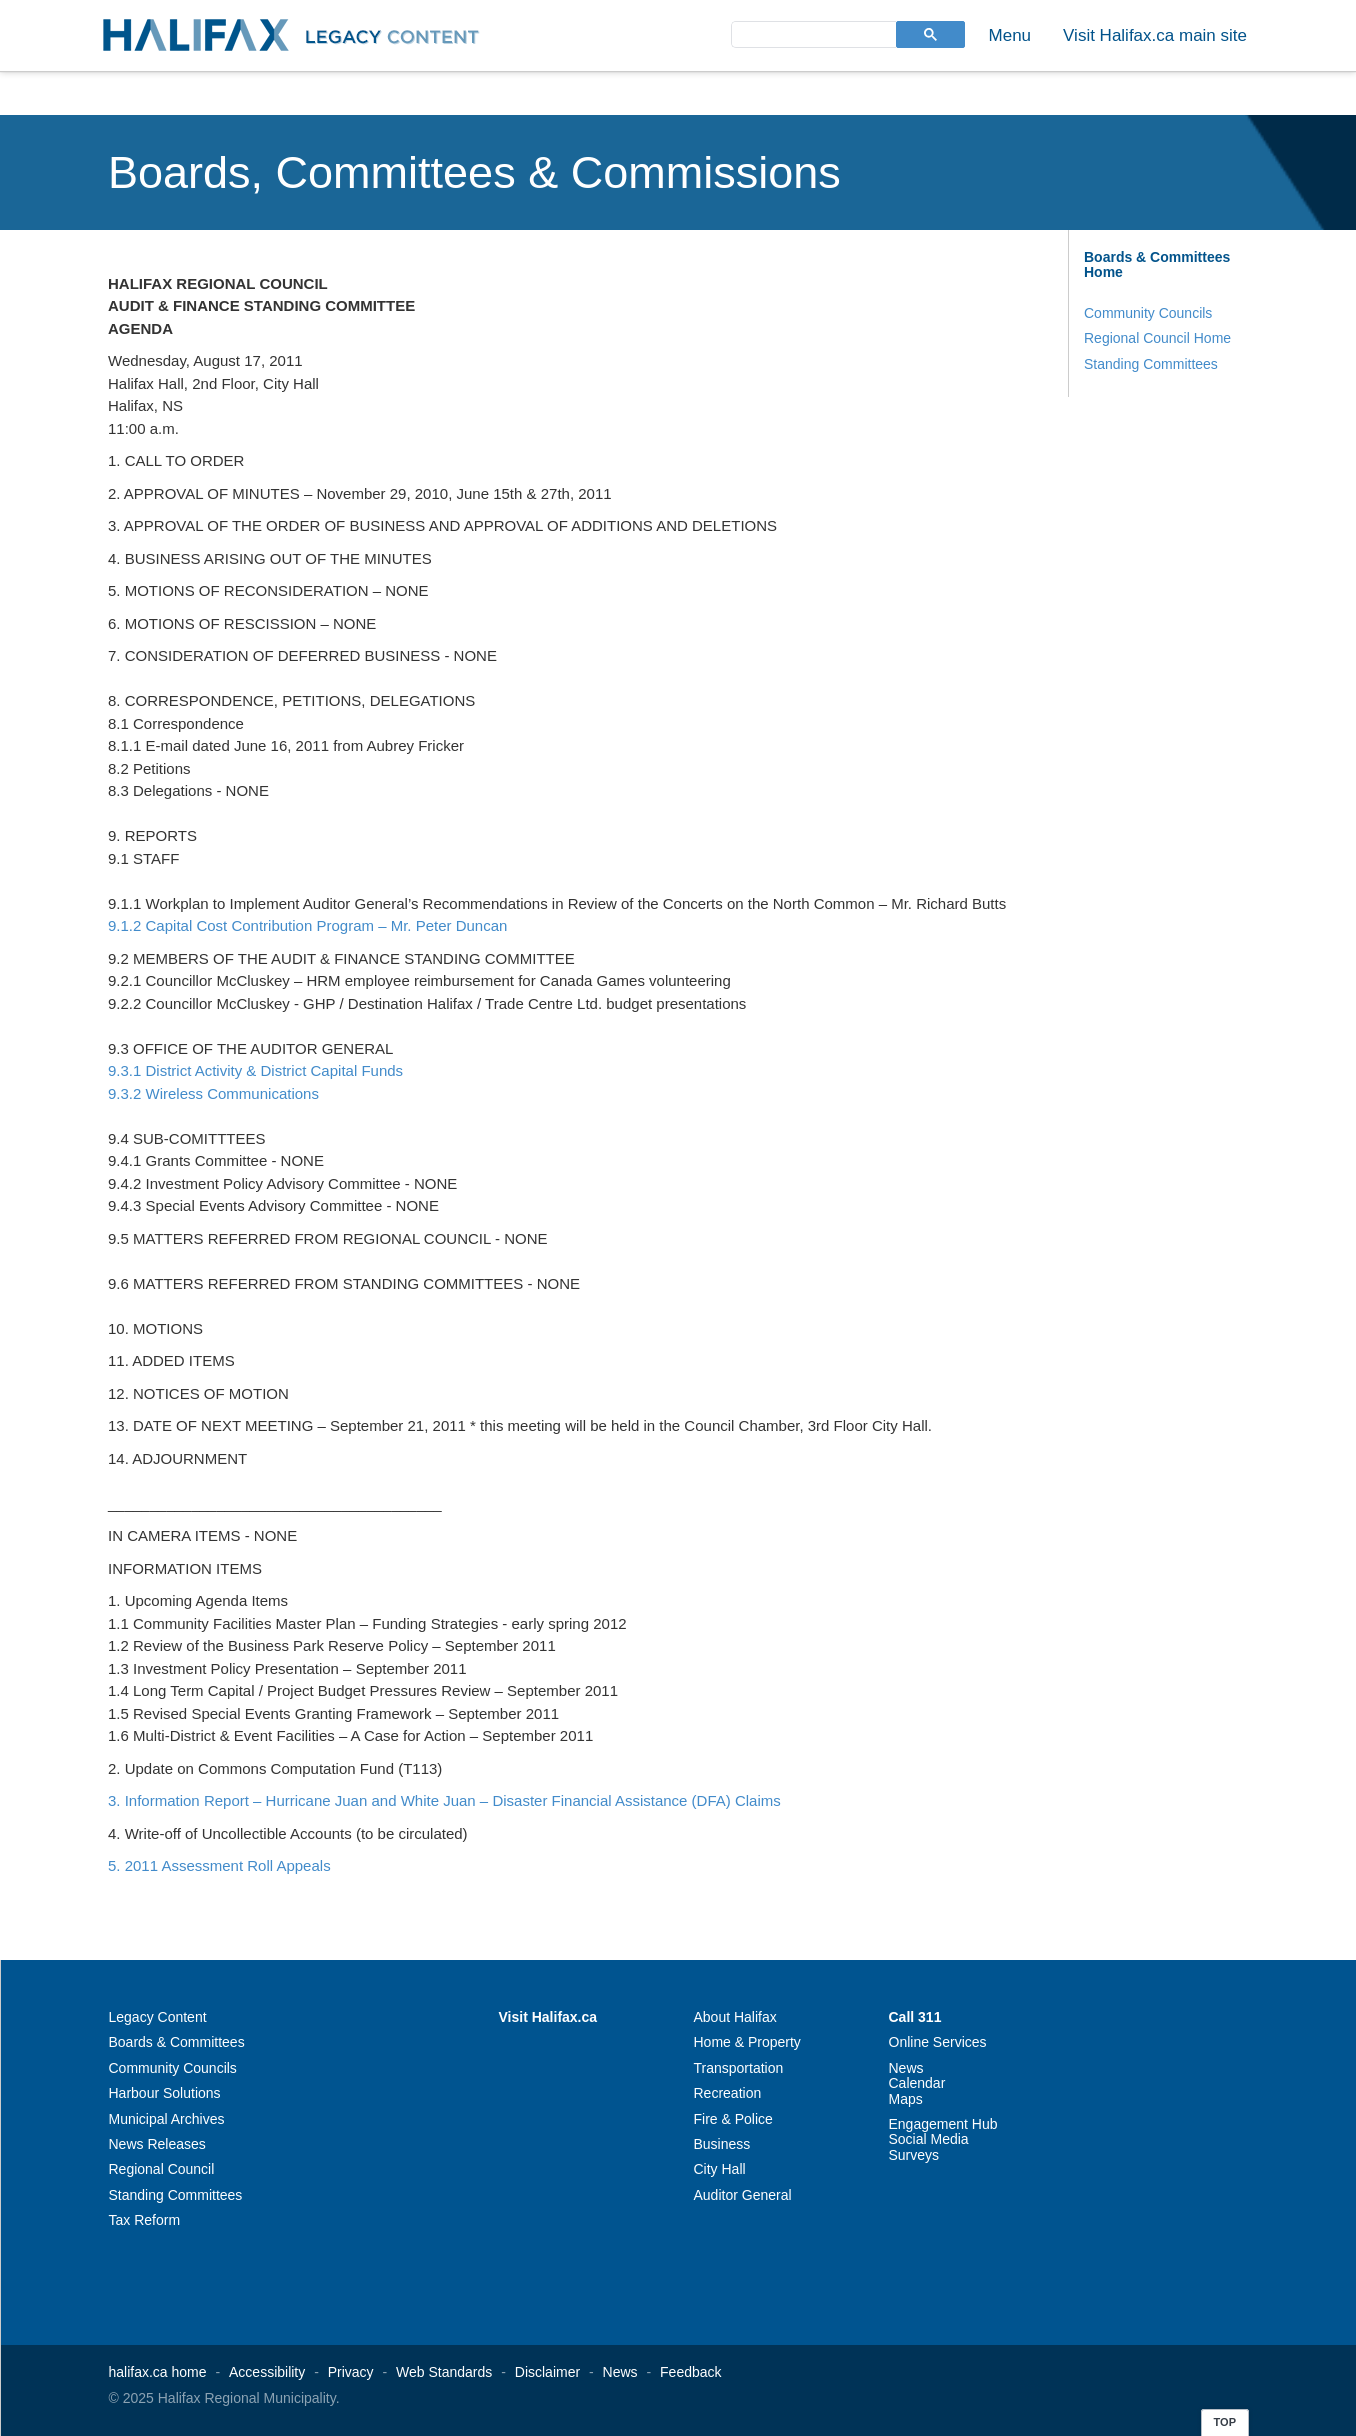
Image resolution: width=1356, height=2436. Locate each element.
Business (722, 2144)
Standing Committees (1151, 364)
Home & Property (747, 2042)
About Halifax (735, 2017)
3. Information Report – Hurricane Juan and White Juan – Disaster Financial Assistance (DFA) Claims (444, 1800)
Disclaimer (547, 2372)
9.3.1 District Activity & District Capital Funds (255, 1070)
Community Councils (1148, 313)
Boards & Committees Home (1157, 264)
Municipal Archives (167, 2119)
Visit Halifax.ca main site (1155, 35)
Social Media (929, 2139)
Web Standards (444, 2372)
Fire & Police (733, 2119)
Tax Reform (145, 2220)
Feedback (690, 2372)
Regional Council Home (1157, 338)
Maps (906, 2099)
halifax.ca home (158, 2372)
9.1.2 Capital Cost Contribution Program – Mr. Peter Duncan (307, 925)
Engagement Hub (943, 2124)
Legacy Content (158, 2017)
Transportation (739, 2068)
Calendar (917, 2083)
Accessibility (267, 2372)
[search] (812, 33)
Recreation (728, 2093)
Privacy (351, 2372)
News (906, 2068)
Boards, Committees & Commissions (474, 172)
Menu (1010, 35)
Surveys (914, 2155)
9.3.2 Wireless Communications (213, 1093)
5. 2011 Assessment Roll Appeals (219, 1865)
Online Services (938, 2042)
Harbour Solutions (165, 2093)
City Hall (720, 2169)
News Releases (157, 2144)
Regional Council (162, 2169)
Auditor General (743, 2195)
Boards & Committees (177, 2042)
